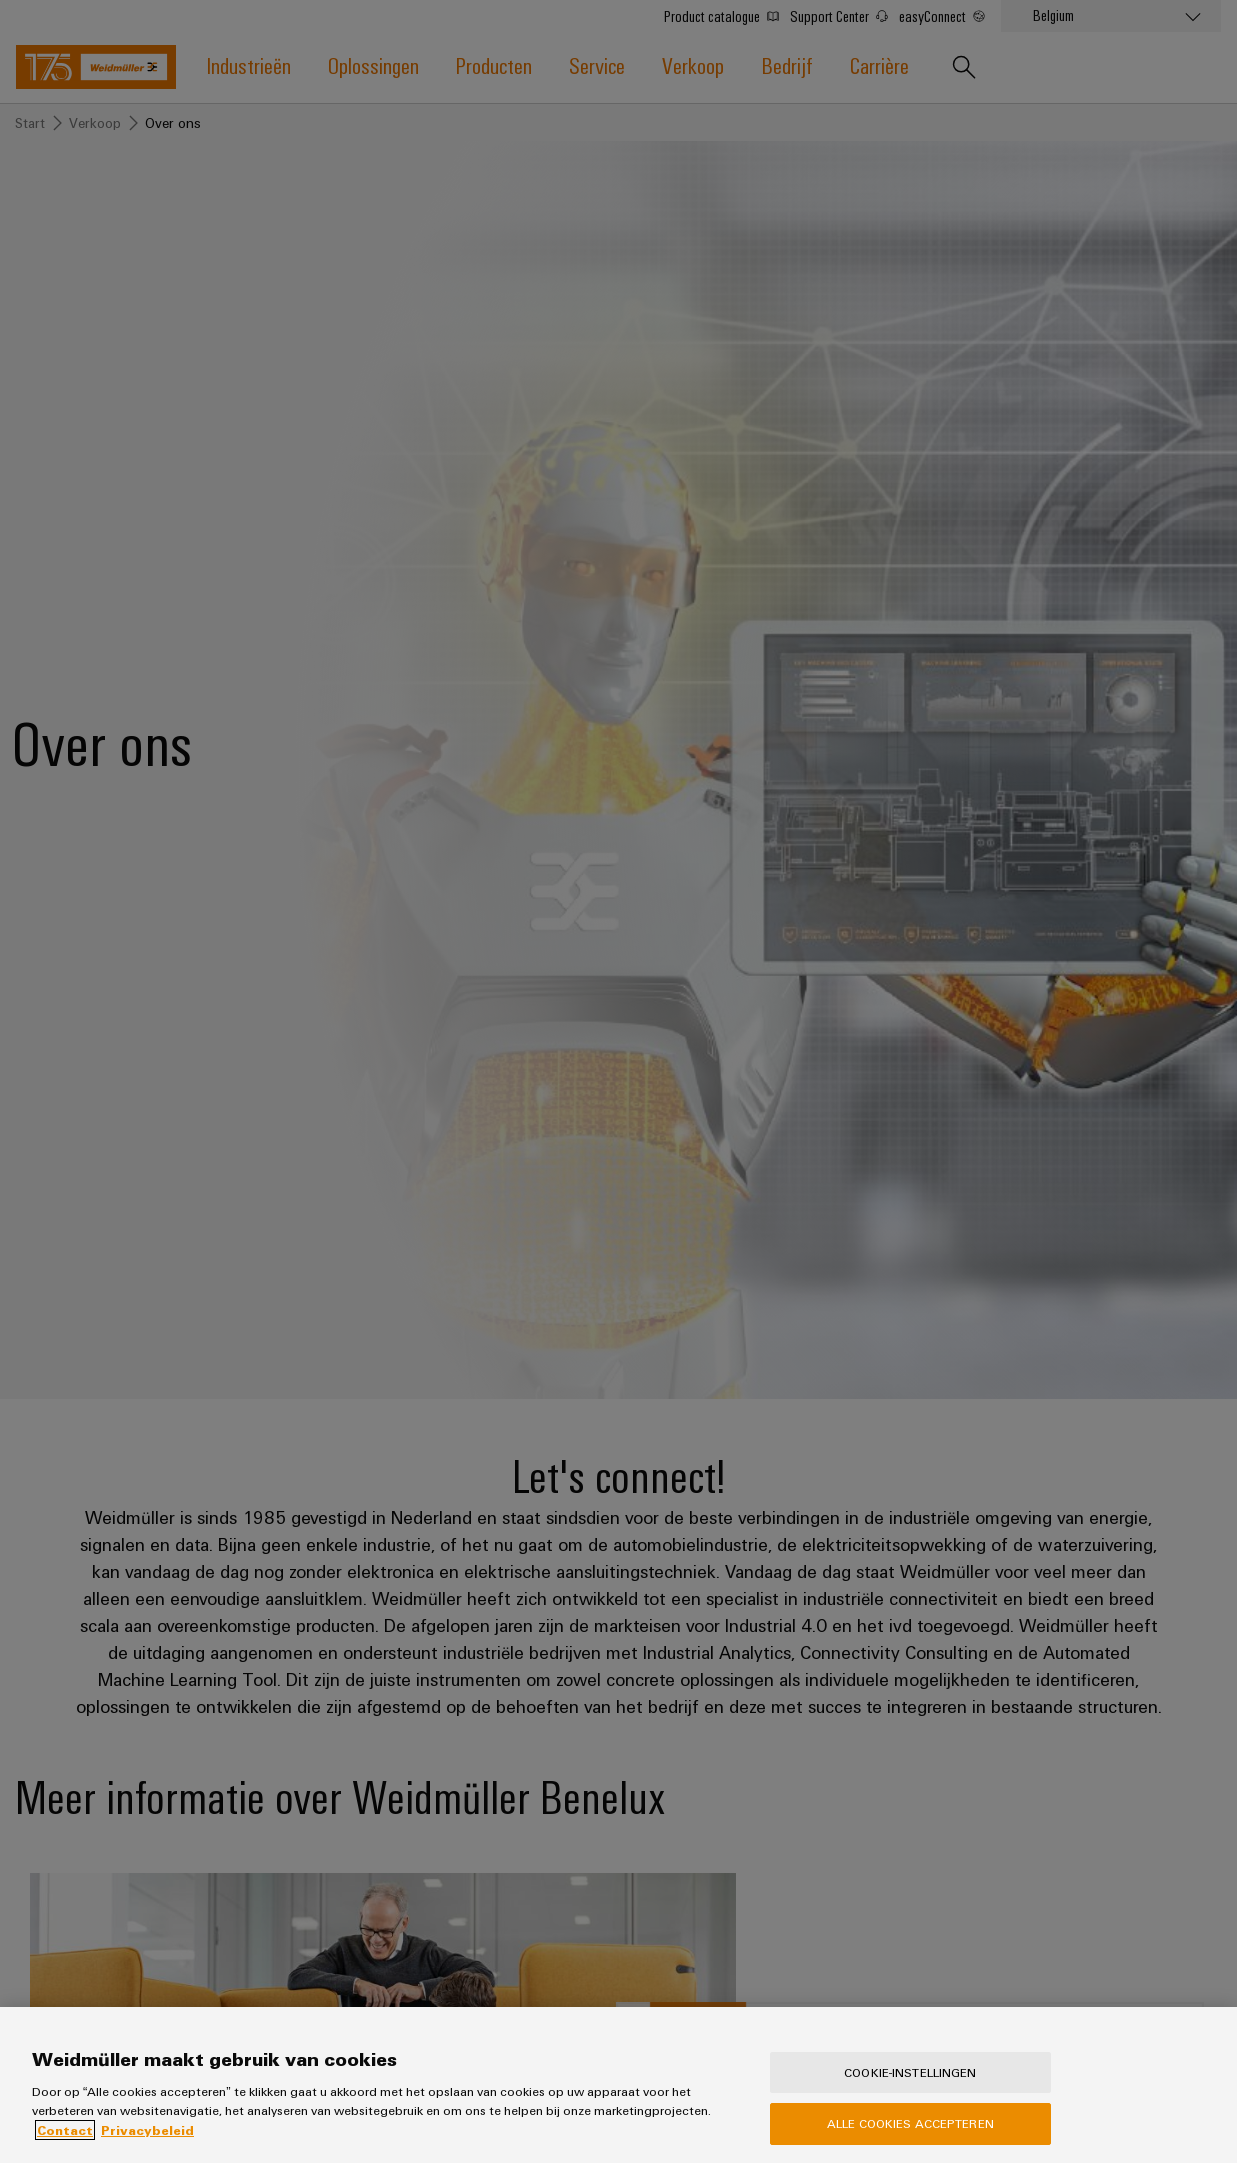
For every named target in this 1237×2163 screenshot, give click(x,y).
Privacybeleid (147, 2153)
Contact (65, 2153)
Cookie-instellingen (910, 2095)
